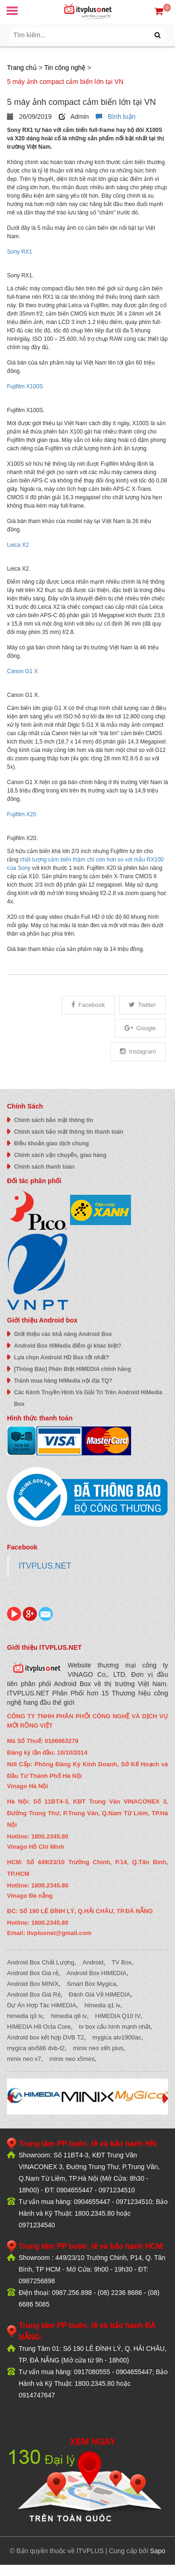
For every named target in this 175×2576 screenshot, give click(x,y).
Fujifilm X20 (21, 814)
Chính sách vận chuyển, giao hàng (60, 1155)
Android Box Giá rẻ (32, 1973)
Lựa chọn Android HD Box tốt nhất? (61, 1357)
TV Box (122, 1962)
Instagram (138, 1051)
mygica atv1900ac (116, 2037)
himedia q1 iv (102, 2005)
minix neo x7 (24, 2058)
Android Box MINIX (33, 1983)
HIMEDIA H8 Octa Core (39, 2026)
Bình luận (115, 116)
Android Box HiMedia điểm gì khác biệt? (67, 1346)
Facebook (88, 1004)
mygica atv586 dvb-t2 (36, 2048)
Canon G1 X (22, 671)
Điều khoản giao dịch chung (51, 1143)
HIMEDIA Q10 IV (118, 2015)
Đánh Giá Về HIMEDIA (99, 1994)
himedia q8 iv (69, 2015)
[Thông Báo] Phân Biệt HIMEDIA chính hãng (72, 1369)
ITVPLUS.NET (45, 1565)
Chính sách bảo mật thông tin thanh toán (68, 1132)
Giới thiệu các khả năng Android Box (63, 1334)
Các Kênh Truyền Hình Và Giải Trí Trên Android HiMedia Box (88, 1398)
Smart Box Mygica (91, 1983)
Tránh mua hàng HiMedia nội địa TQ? (63, 1381)
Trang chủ (22, 67)
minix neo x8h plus (98, 2048)
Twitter (142, 1004)
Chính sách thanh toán (44, 1167)
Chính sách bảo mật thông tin (53, 1120)
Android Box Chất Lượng (40, 1962)
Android (93, 1962)
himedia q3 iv (25, 2015)
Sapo (157, 2551)
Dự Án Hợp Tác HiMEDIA (41, 2005)
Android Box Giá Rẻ (34, 1994)
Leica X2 (18, 545)
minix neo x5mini (72, 2058)
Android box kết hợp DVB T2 (45, 2037)
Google (140, 1028)
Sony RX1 (19, 251)
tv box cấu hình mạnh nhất (114, 2026)
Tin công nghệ (64, 67)
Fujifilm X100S (25, 386)
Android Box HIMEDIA (96, 1973)
